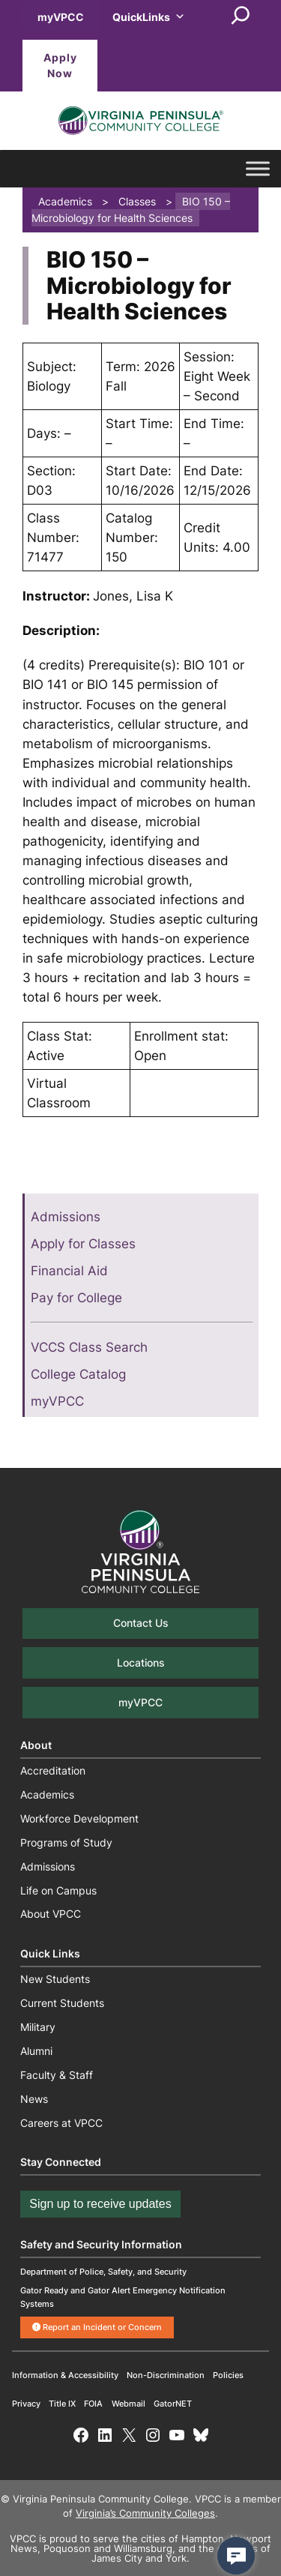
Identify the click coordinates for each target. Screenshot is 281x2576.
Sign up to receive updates (100, 2203)
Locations (141, 1662)
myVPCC (60, 16)
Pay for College (76, 1297)
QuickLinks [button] (148, 17)
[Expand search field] (241, 16)
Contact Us (141, 1622)
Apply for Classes (83, 1243)
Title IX (62, 2403)
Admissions (65, 1216)
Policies (228, 2375)
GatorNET (173, 2403)
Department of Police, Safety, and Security (103, 2271)
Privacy (26, 2403)
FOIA (93, 2403)
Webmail (128, 2403)
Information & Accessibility (65, 2375)
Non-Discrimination (166, 2375)
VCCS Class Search (89, 1347)
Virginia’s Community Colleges (145, 2513)
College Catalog (78, 1374)
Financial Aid (69, 1270)
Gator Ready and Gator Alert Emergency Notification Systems (123, 2296)
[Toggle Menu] (258, 169)
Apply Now (60, 65)
